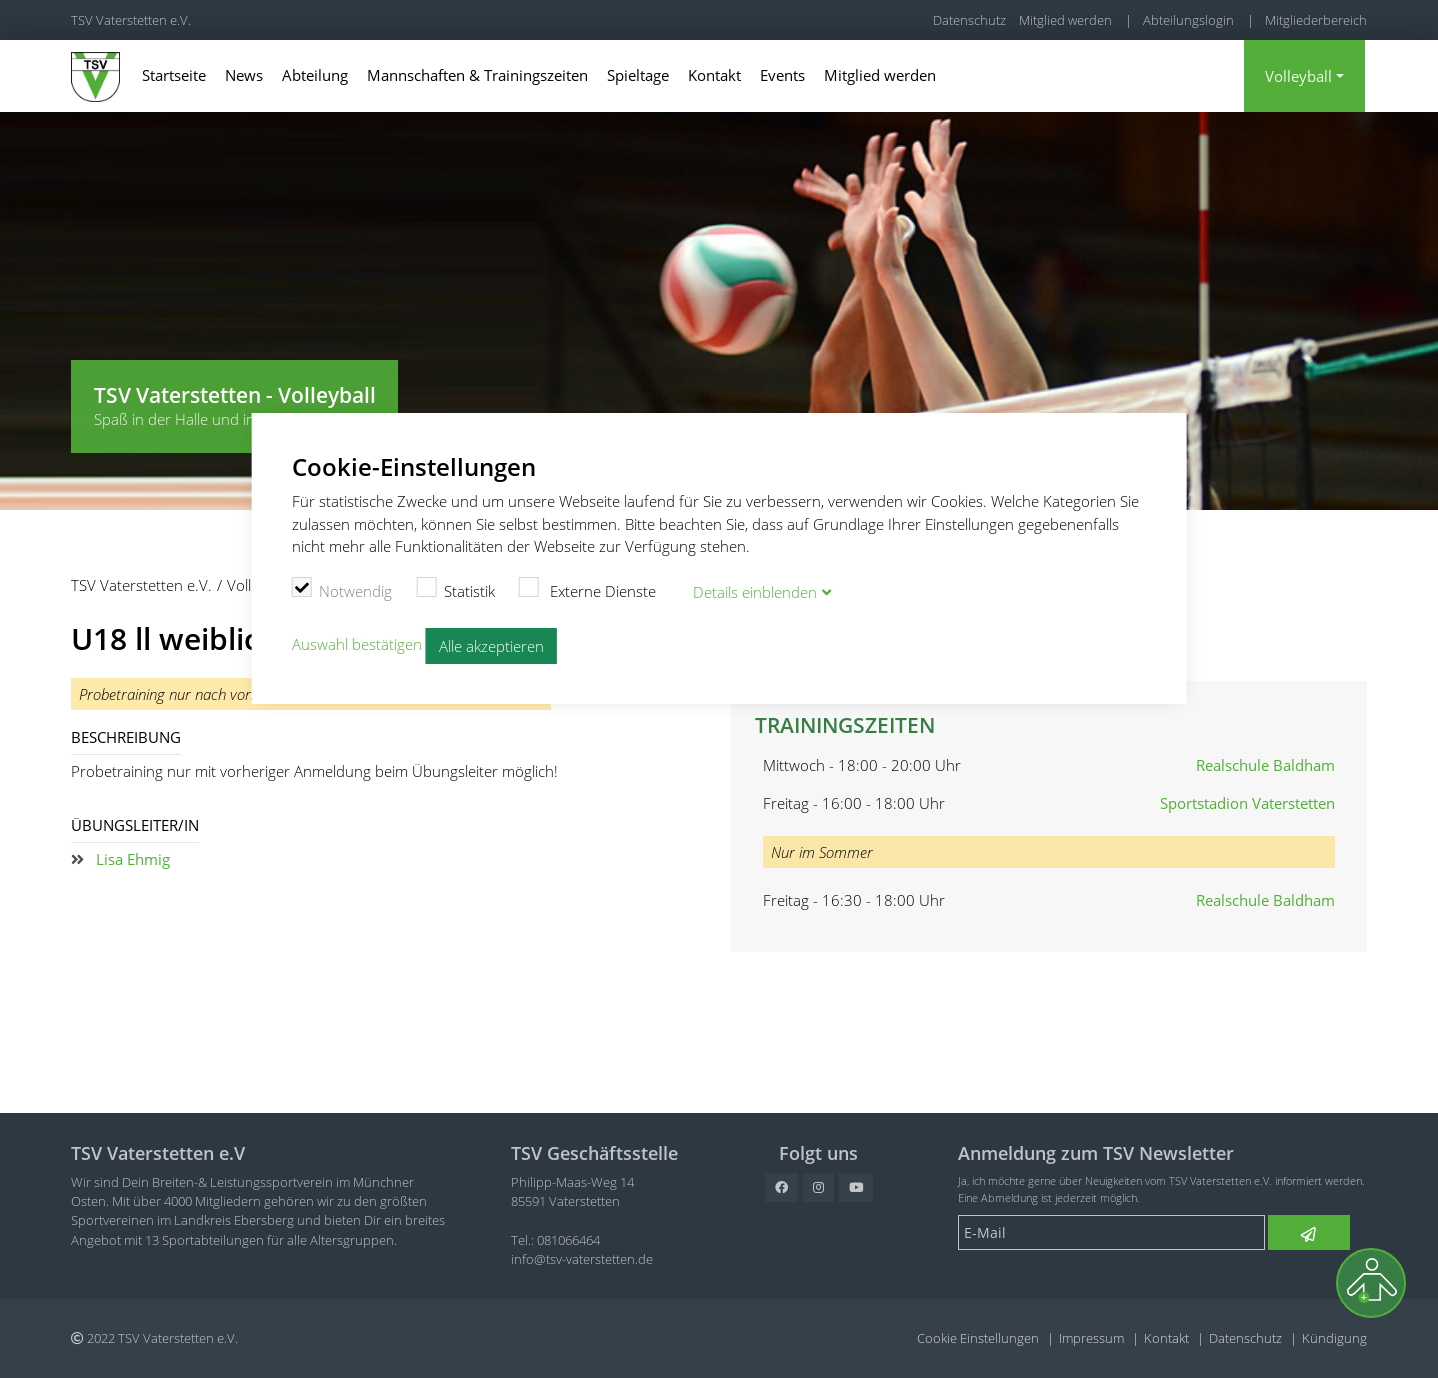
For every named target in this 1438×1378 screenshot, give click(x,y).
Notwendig (342, 588)
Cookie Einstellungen (978, 1338)
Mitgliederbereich (1316, 20)
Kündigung (1334, 1338)
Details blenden (755, 592)
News (244, 75)
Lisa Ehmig (133, 859)
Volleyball (1298, 76)
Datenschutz (969, 20)
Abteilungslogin (1188, 20)
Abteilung (315, 75)
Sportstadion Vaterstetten (1247, 803)
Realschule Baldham (1265, 765)
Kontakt (714, 75)
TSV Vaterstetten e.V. (131, 20)
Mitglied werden (1065, 20)
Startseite (174, 75)
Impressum (1091, 1338)
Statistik (455, 588)
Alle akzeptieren (491, 645)
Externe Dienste (588, 588)
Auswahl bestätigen (357, 643)
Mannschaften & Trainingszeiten (477, 75)
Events (782, 75)
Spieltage (638, 75)
